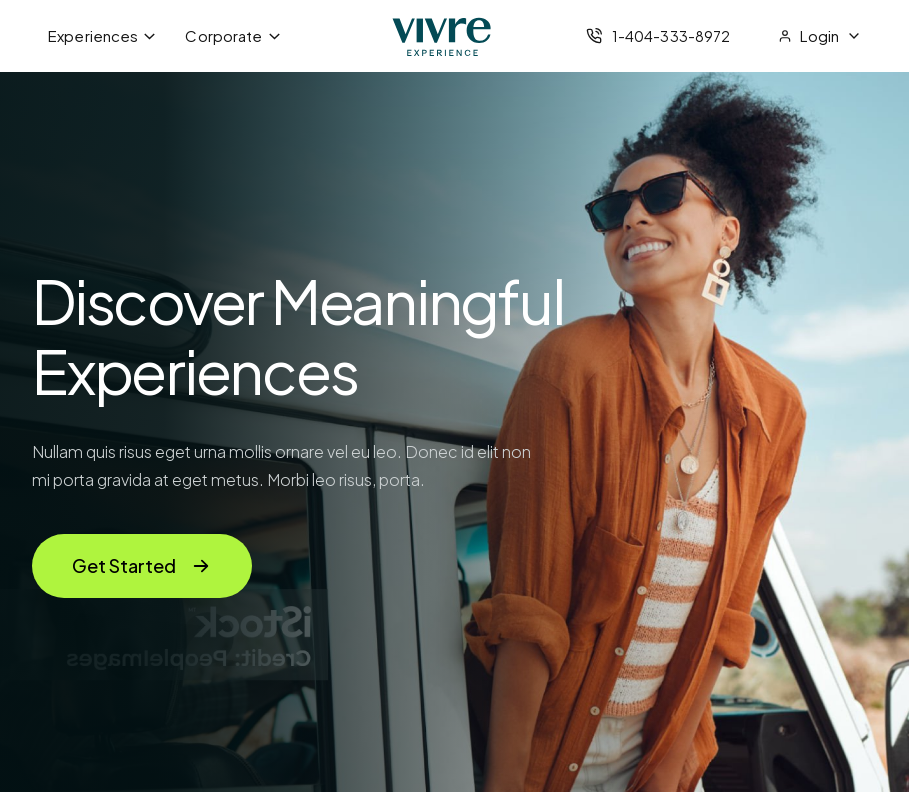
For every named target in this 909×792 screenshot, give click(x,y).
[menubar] (165, 36)
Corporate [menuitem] (233, 35)
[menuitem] (819, 36)
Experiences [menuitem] (102, 35)
